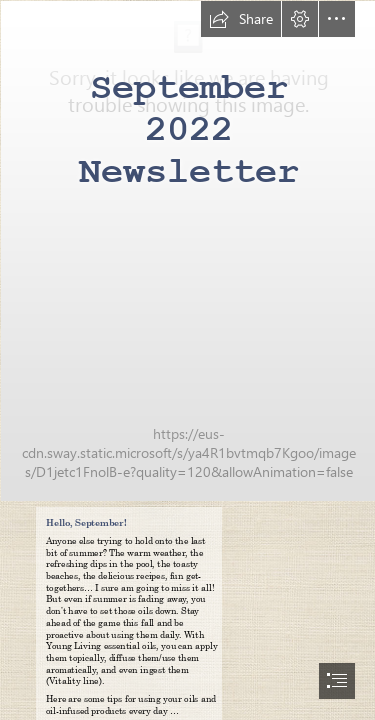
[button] (241, 19)
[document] (187, 360)
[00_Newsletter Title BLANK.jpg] (187, 250)
